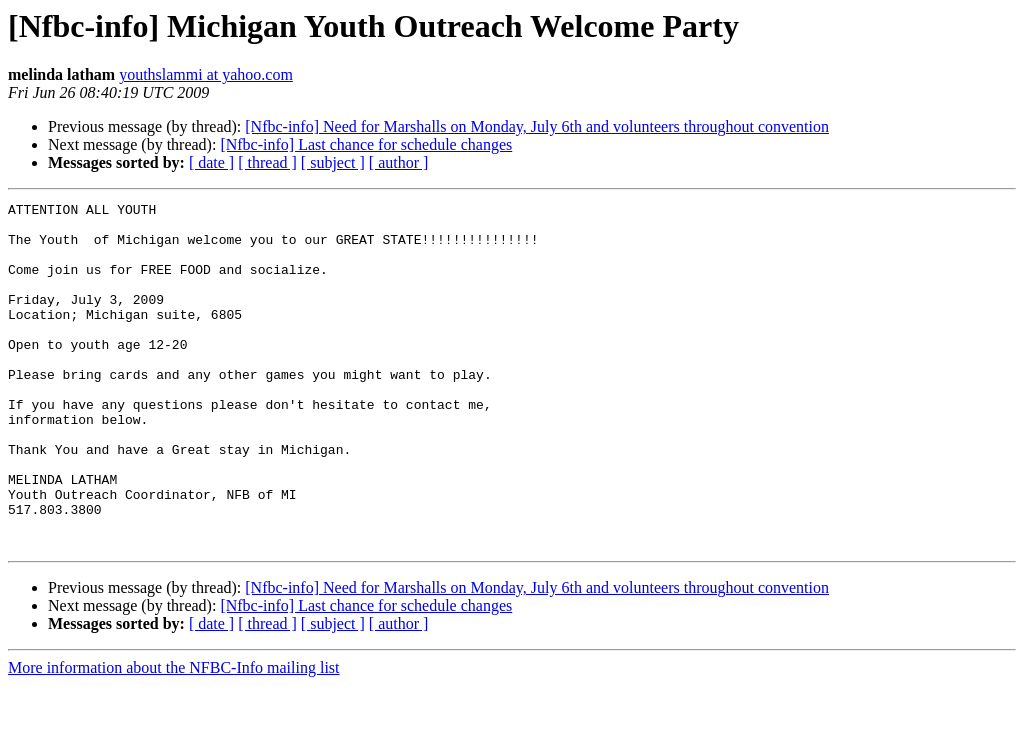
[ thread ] (267, 162)
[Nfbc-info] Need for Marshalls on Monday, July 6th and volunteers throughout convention (537, 126)
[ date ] (211, 162)
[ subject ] (333, 162)
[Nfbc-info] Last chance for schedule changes (366, 144)
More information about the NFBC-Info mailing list (174, 736)
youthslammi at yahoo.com (206, 74)
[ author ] (399, 162)
